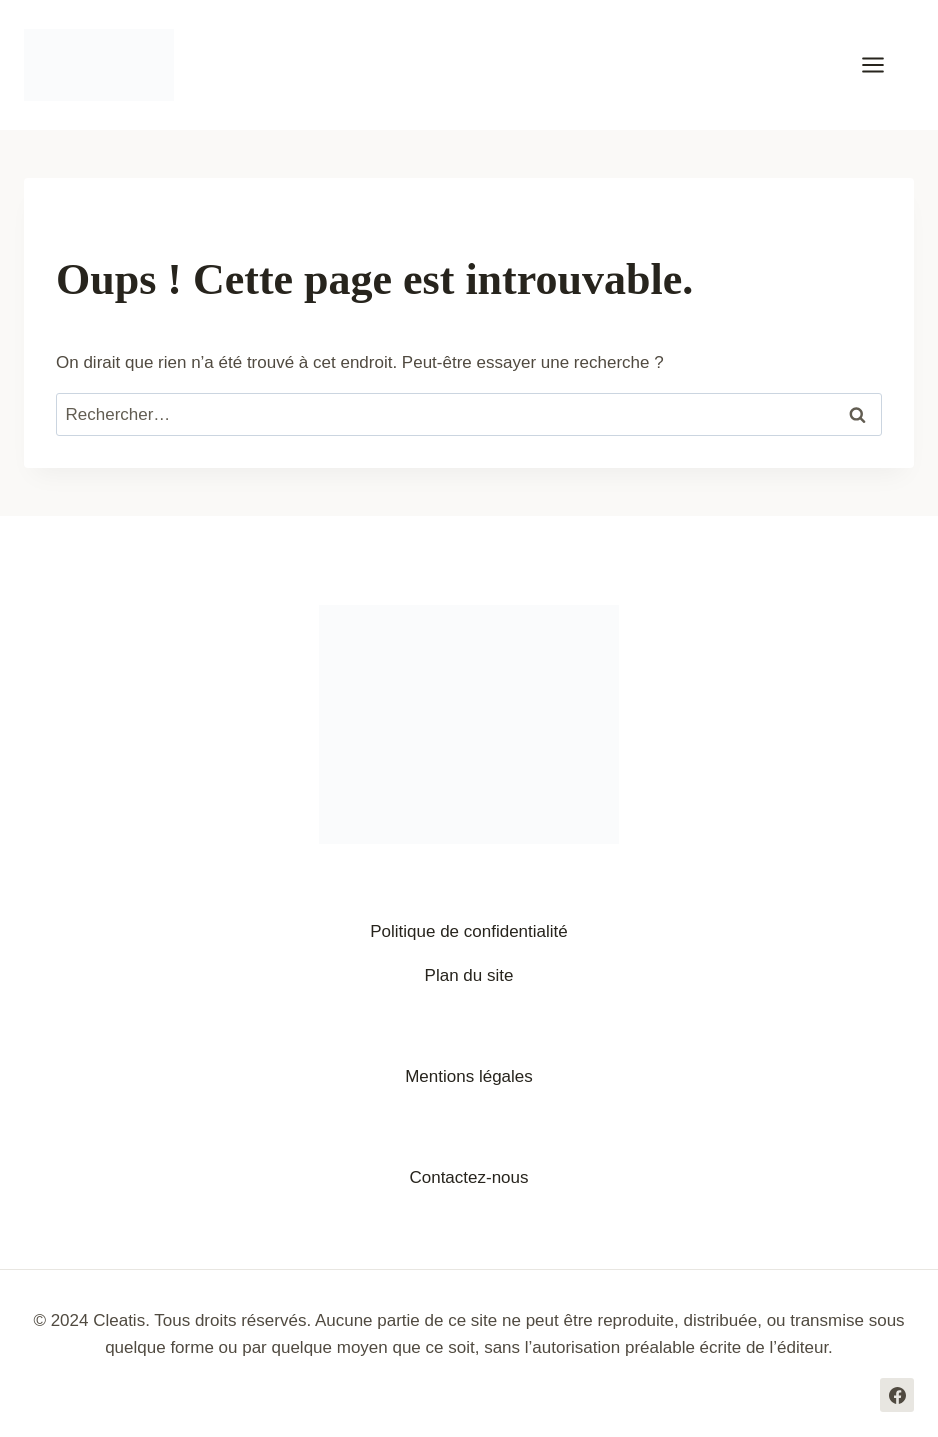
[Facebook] (897, 1395)
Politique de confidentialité (469, 931)
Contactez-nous (468, 1177)
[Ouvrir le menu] (883, 64)
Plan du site (469, 975)
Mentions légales (469, 1076)
